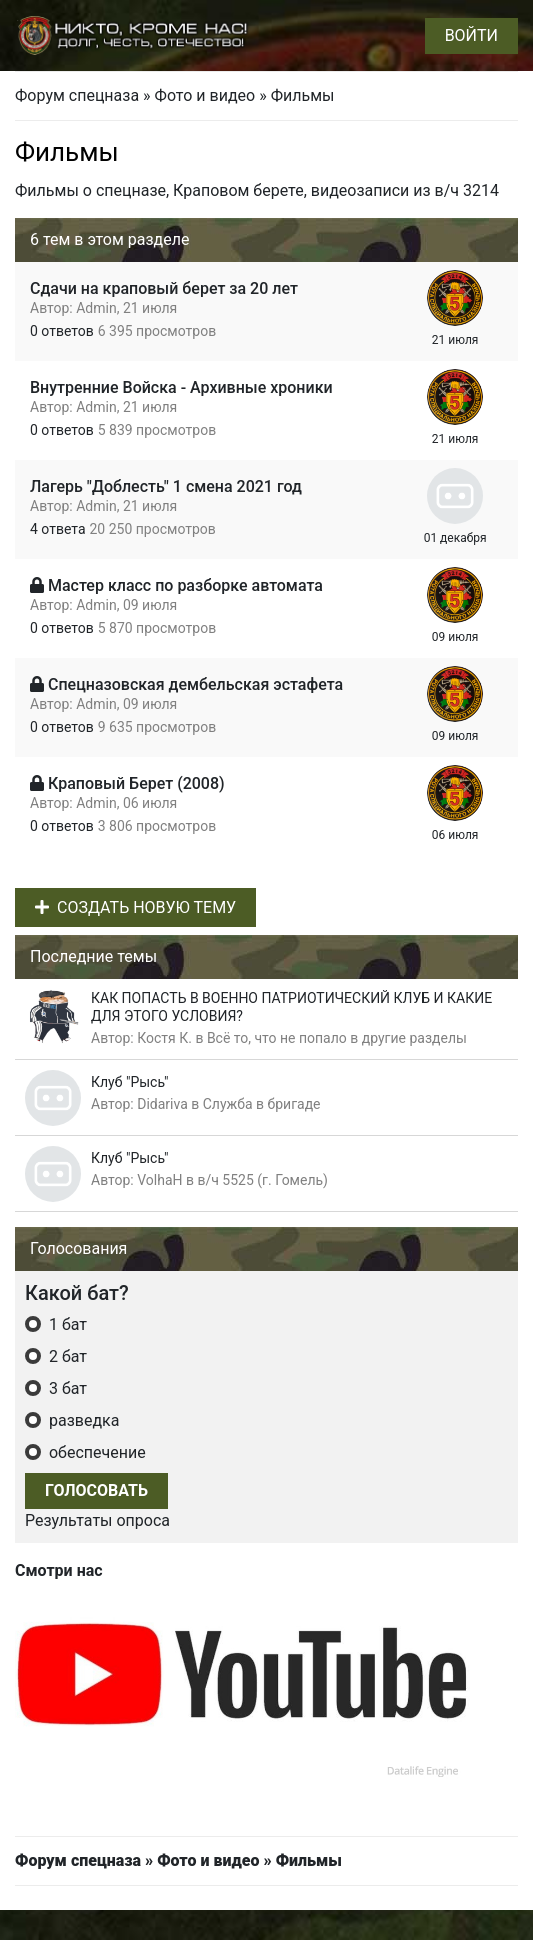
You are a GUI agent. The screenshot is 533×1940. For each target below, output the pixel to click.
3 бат (66, 1388)
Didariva (162, 1104)
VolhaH (159, 1180)
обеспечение (95, 1452)
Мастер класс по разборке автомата (185, 585)
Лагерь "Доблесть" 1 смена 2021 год (166, 486)
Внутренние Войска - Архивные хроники (181, 387)
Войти (471, 35)
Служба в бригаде (262, 1104)
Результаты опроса (97, 1520)
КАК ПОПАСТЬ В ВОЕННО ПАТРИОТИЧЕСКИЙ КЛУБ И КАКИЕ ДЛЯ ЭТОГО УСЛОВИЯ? (291, 1007)
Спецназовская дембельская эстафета (195, 684)
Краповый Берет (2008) (136, 783)
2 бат (66, 1356)
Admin (96, 308)
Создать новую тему (135, 907)
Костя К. (164, 1038)
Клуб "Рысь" (130, 1082)
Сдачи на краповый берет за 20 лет (164, 288)
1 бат (66, 1324)
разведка (82, 1420)
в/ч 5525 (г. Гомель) (262, 1180)
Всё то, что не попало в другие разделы (337, 1038)
